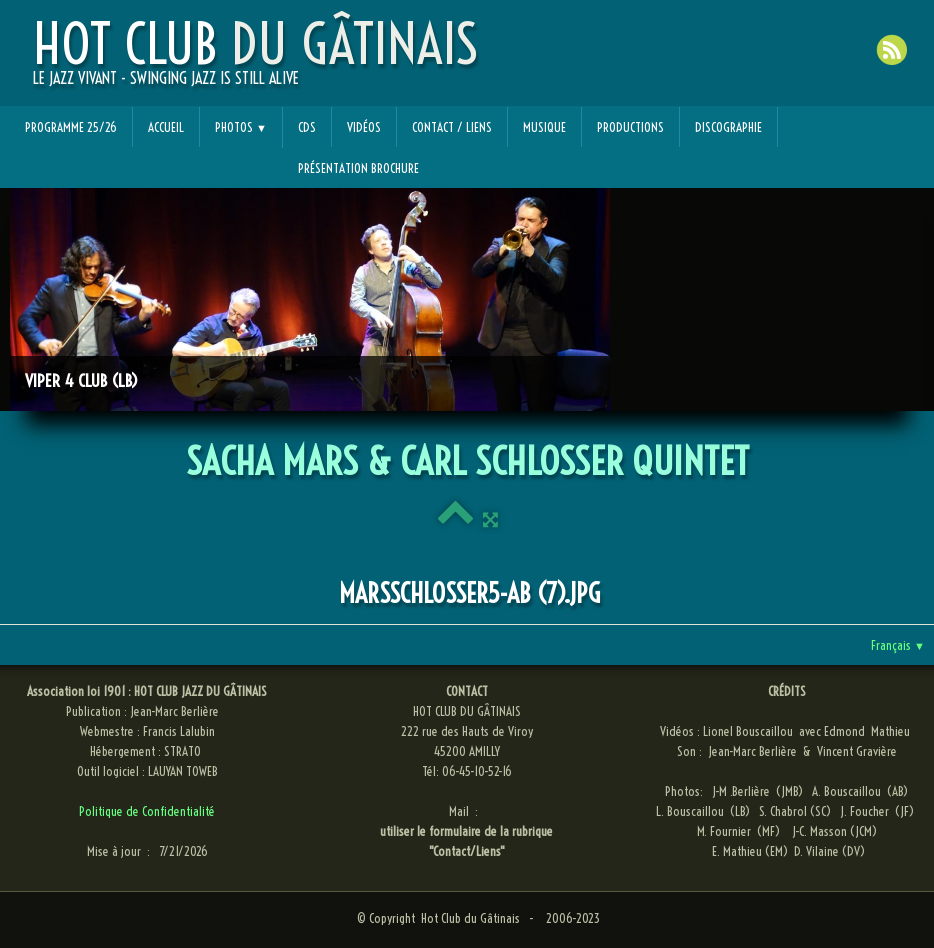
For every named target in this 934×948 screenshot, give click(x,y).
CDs (307, 127)
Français (898, 645)
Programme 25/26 (71, 127)
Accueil (166, 127)
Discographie (728, 127)
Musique (544, 127)
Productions (630, 127)
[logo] (255, 61)
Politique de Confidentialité (147, 811)
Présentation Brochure (358, 168)
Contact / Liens (452, 127)
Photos (241, 127)
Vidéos (364, 127)
